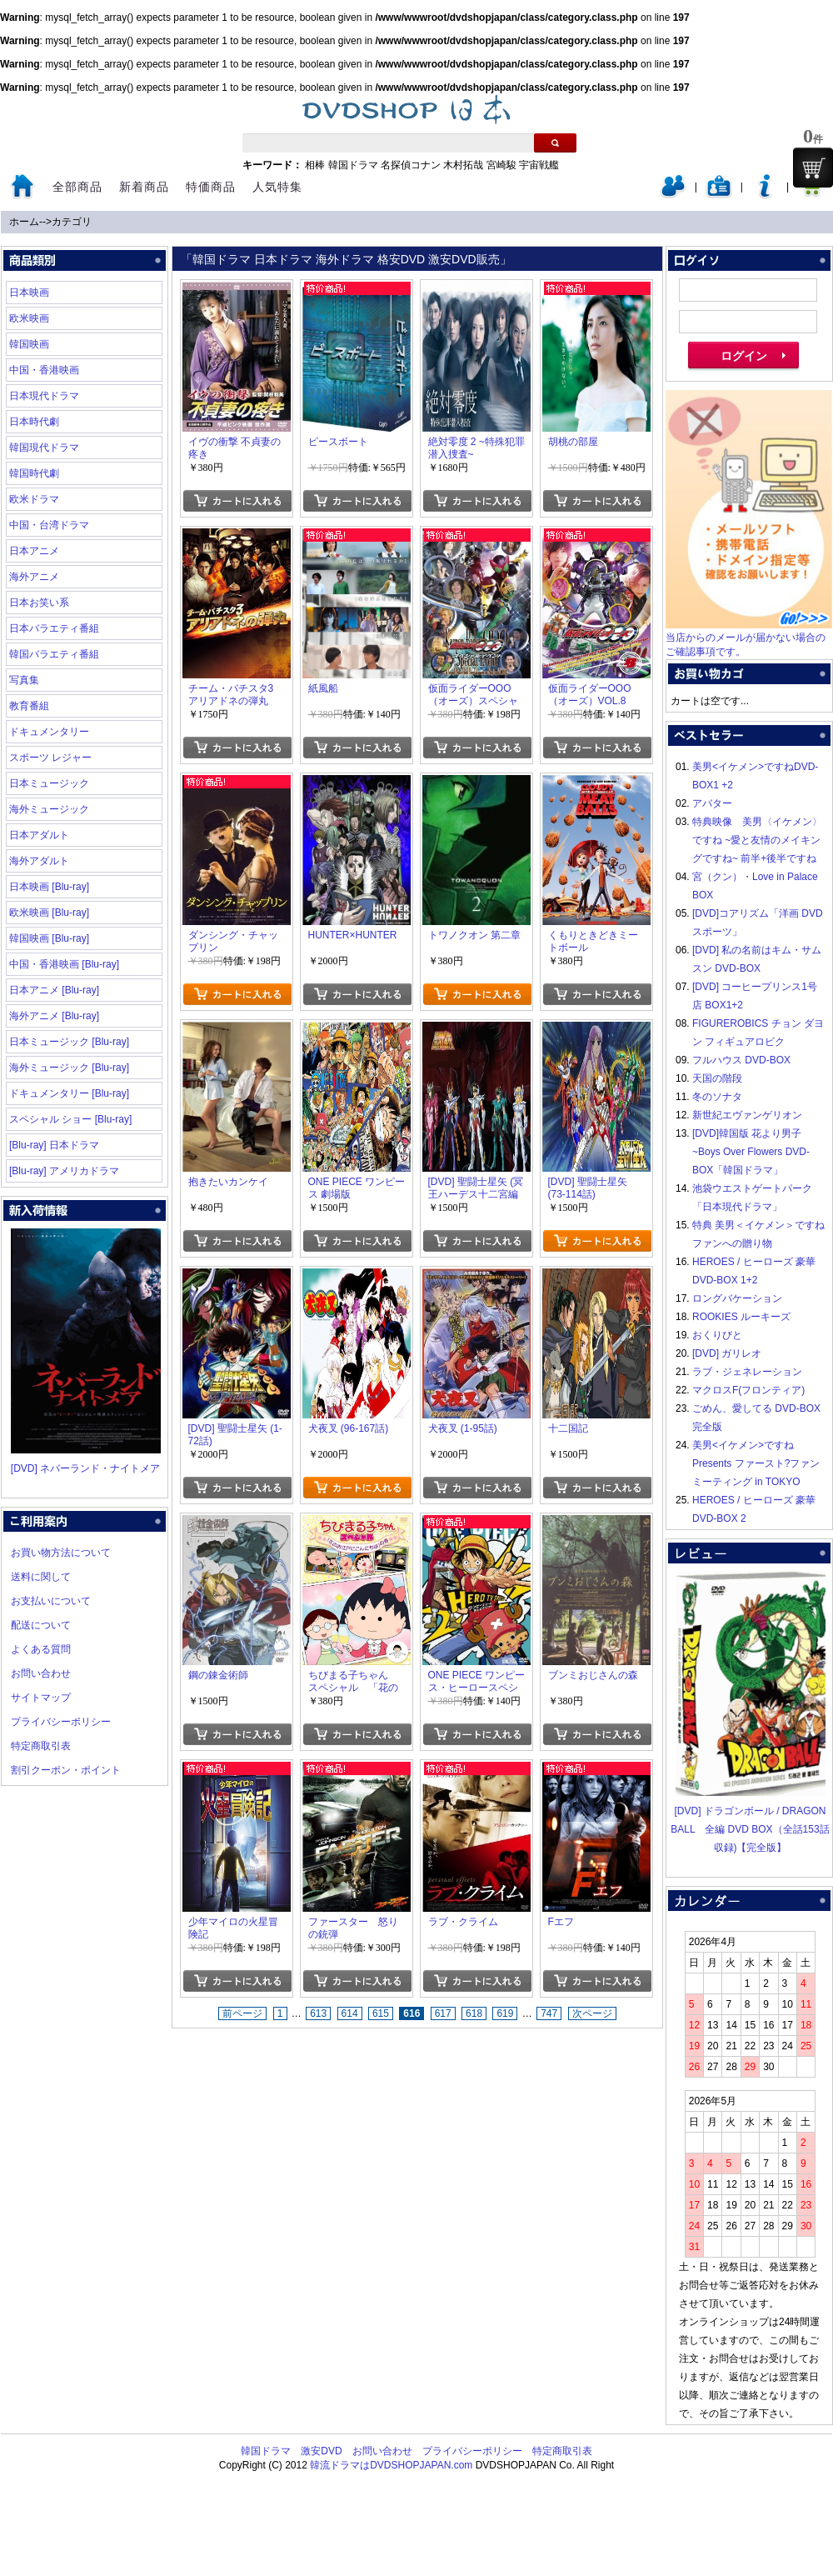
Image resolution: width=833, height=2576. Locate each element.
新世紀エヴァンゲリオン (747, 1115)
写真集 (24, 680)
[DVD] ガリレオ (726, 1353)
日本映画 (29, 292)
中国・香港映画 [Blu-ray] (64, 964)
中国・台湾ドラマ (49, 525)
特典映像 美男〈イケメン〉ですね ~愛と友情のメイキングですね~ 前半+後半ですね (757, 840)
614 (350, 2013)
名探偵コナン (411, 165)
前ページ (242, 2013)
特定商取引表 (41, 1746)
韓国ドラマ (353, 165)
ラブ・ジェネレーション (747, 1372)
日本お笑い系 (39, 602)
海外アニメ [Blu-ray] (54, 1016)
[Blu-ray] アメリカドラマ (64, 1171)
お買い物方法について (61, 1552)
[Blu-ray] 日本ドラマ (54, 1145)
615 (380, 2013)
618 (474, 2013)
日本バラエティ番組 (54, 628)
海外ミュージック (49, 809)
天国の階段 (717, 1078)
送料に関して (41, 1577)
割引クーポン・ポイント (66, 1770)
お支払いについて (51, 1601)
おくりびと (717, 1335)
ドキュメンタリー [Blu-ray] (69, 1093)
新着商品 (144, 186)
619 (504, 2013)
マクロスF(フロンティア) (748, 1390)
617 (443, 2013)
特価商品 (211, 186)
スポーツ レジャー (50, 757)
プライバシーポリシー (61, 1722)
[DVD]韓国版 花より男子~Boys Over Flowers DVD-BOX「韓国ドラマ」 (751, 1152)
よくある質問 (41, 1649)
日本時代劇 (34, 422)
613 (318, 2013)
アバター (712, 803)
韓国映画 (29, 344)
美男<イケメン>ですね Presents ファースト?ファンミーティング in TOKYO (756, 1463)
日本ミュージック (49, 783)
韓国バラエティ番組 (54, 654)
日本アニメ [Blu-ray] (54, 990)
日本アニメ (34, 551)
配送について (41, 1625)
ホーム (24, 222)
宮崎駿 (501, 165)
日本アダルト (39, 835)
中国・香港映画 (44, 370)
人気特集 (277, 186)
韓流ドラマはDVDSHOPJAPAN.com (391, 2465)
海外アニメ (34, 577)
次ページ (592, 2013)
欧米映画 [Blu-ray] (49, 912)
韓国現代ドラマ (44, 447)
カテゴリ (72, 222)
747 (549, 2013)
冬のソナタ (717, 1097)
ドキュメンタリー (49, 732)
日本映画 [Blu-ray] (49, 887)
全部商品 (77, 186)
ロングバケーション (737, 1298)
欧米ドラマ (34, 499)
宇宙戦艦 (539, 165)
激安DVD (321, 2451)
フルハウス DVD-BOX (741, 1060)
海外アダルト (39, 861)
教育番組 (29, 706)
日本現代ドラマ (44, 396)
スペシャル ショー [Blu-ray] (70, 1119)
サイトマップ (41, 1697)
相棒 (315, 165)
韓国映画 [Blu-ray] (49, 938)
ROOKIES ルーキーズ (741, 1317)
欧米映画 (29, 318)
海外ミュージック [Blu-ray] (69, 1067)
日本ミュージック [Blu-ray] (69, 1042)
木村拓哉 (463, 165)
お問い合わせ (41, 1673)
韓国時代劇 (34, 473)
